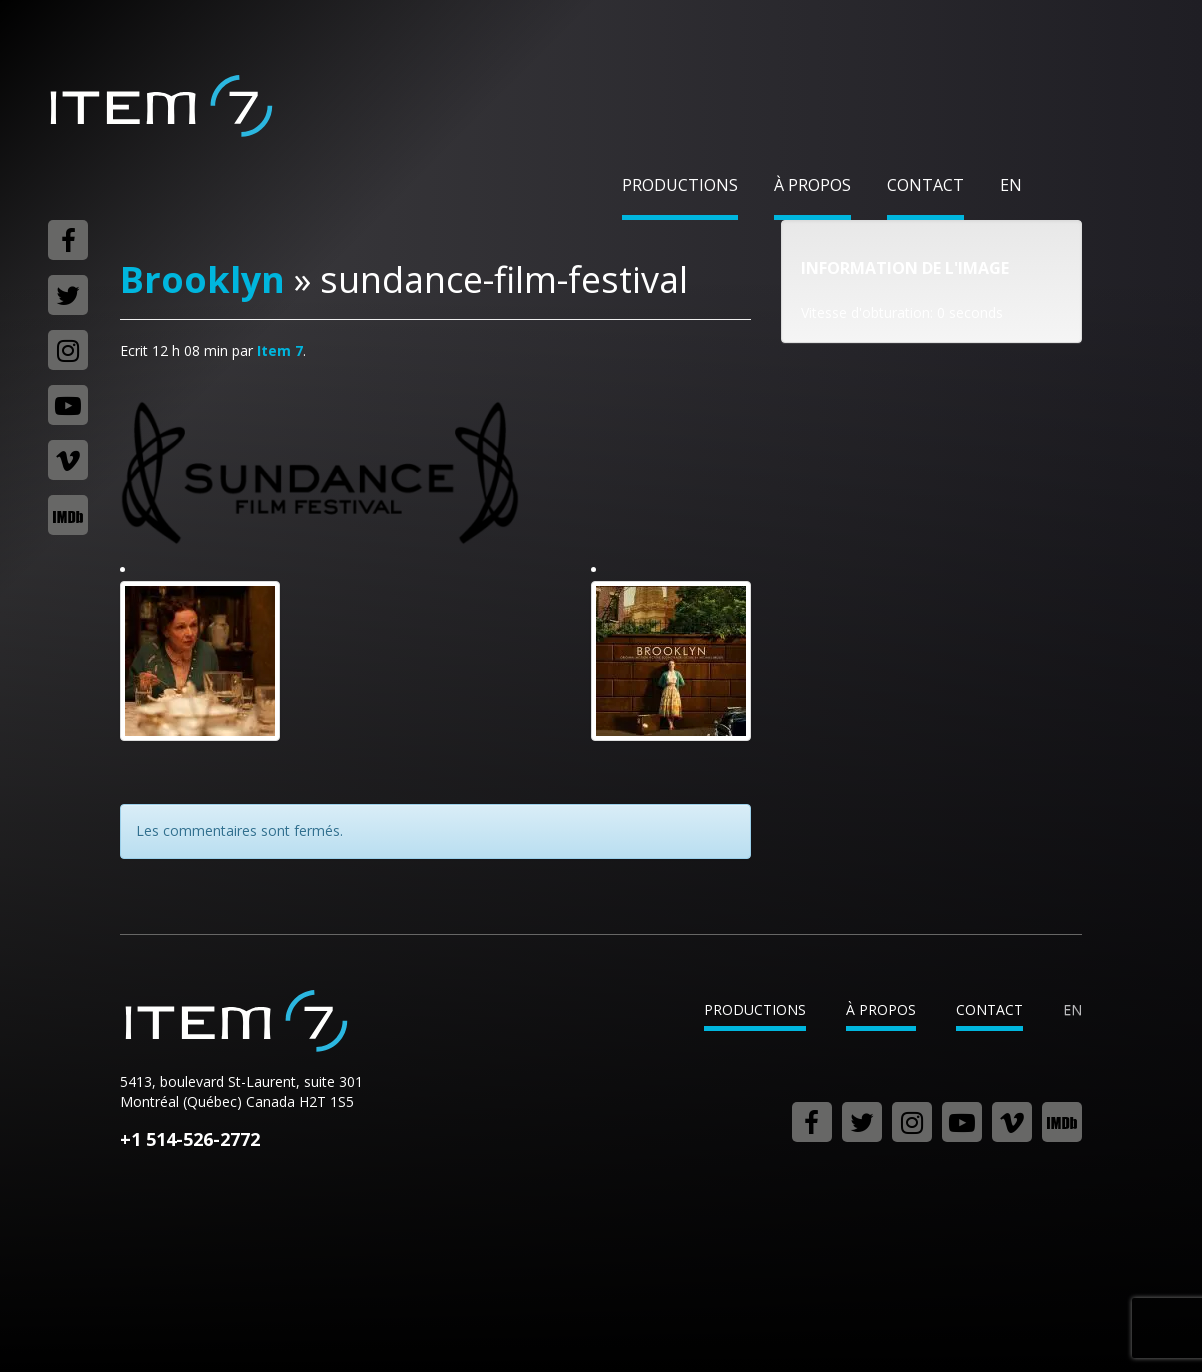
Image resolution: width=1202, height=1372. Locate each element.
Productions (680, 185)
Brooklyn (202, 279)
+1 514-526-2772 (190, 1139)
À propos (812, 185)
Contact (925, 185)
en (1011, 185)
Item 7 (160, 106)
